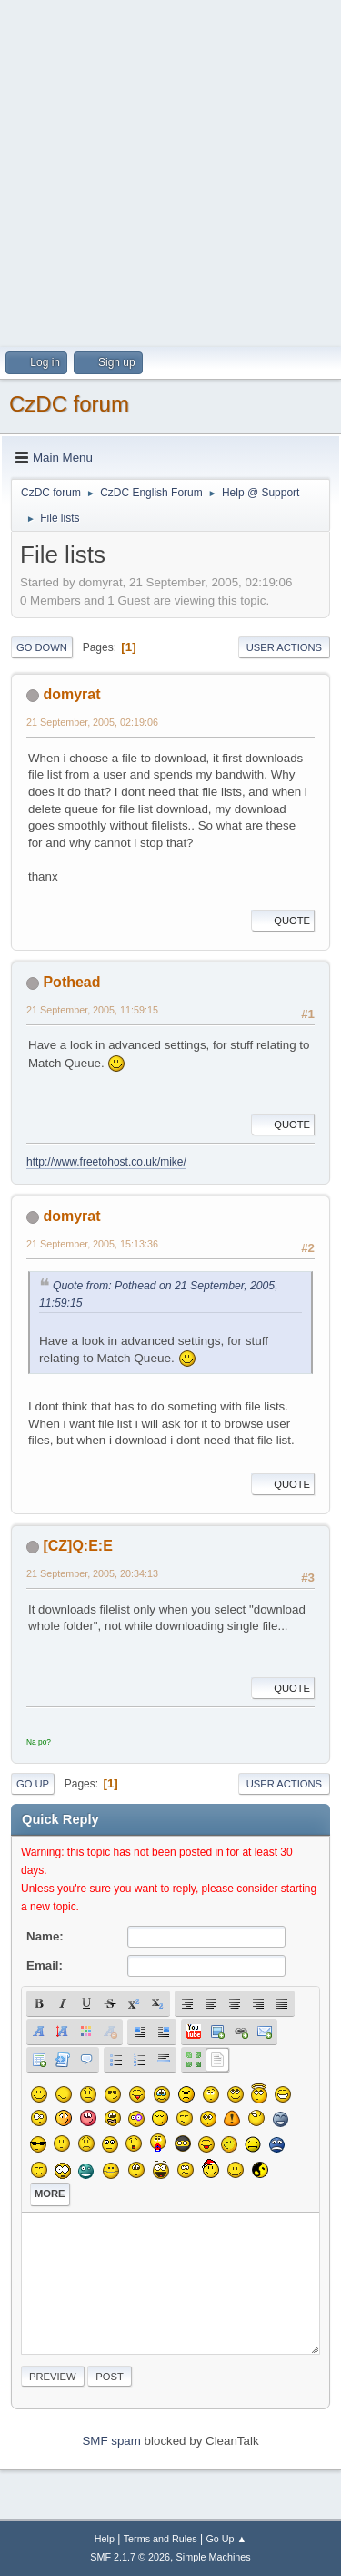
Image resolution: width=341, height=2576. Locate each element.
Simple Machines (213, 2556)
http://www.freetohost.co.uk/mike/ (106, 1162)
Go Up (32, 1783)
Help (105, 2538)
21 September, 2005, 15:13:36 (92, 1243)
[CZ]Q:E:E (77, 1545)
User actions (284, 647)
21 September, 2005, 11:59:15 (92, 1009)
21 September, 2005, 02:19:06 (92, 722)
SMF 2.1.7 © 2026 (130, 2556)
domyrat (71, 694)
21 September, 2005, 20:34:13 (92, 1573)
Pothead (71, 982)
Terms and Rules (160, 2538)
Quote (283, 920)
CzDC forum (69, 404)
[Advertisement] (170, 170)
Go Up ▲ (226, 2538)
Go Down (41, 647)
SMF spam (111, 2441)
